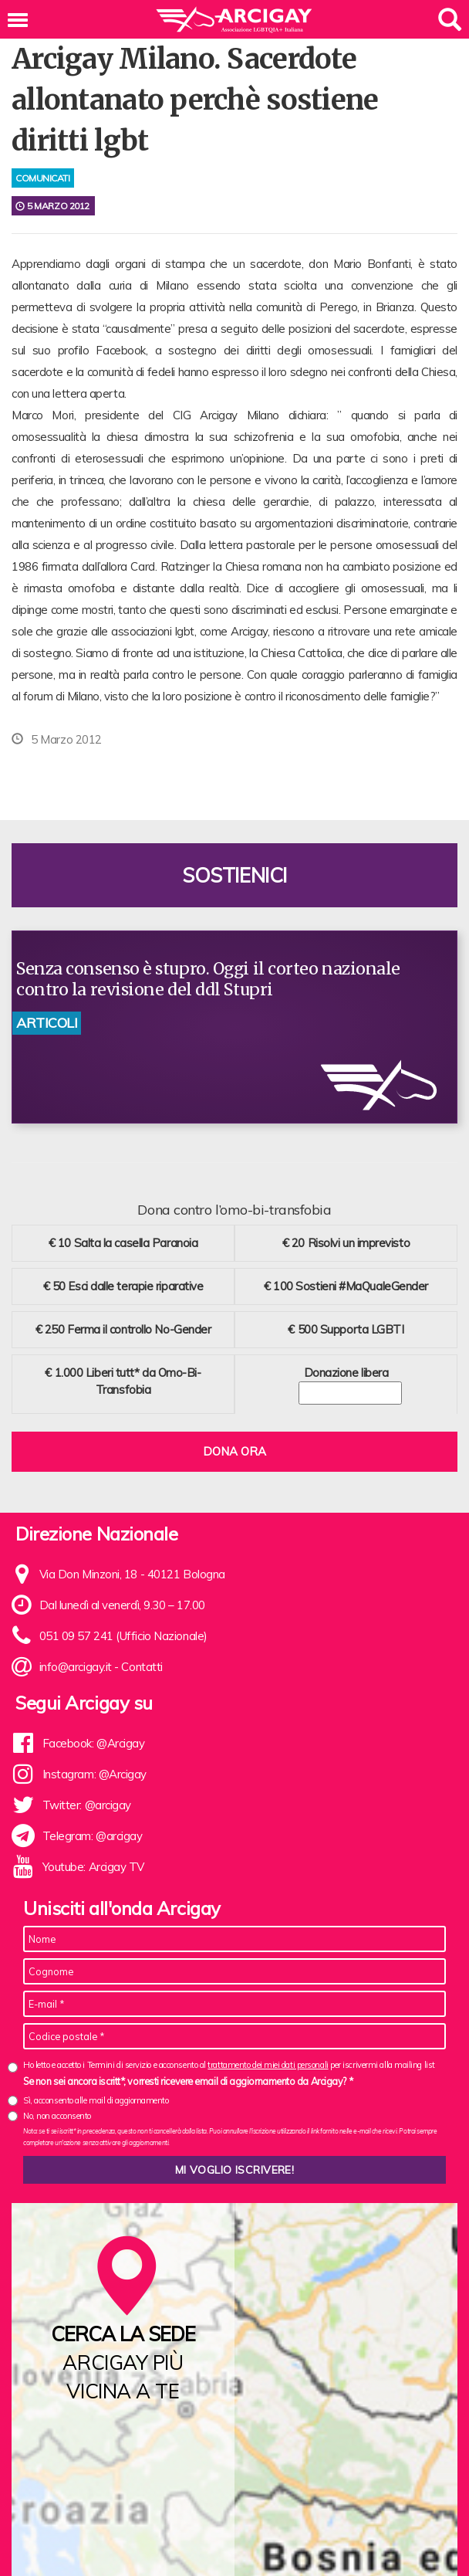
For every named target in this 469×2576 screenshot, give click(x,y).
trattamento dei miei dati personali (268, 2064)
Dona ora (234, 1451)
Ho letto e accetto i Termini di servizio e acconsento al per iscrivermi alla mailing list (229, 2065)
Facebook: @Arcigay (93, 1743)
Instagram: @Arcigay (94, 1774)
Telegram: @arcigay (92, 1836)
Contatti (141, 1666)
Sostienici (234, 875)
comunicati (42, 178)
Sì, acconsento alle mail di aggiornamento (96, 2100)
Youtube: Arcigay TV (93, 1866)
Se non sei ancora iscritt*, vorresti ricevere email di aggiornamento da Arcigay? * (188, 2081)
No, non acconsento (57, 2115)
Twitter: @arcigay (86, 1805)
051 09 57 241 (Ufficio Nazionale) (123, 1636)
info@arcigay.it (75, 1666)
